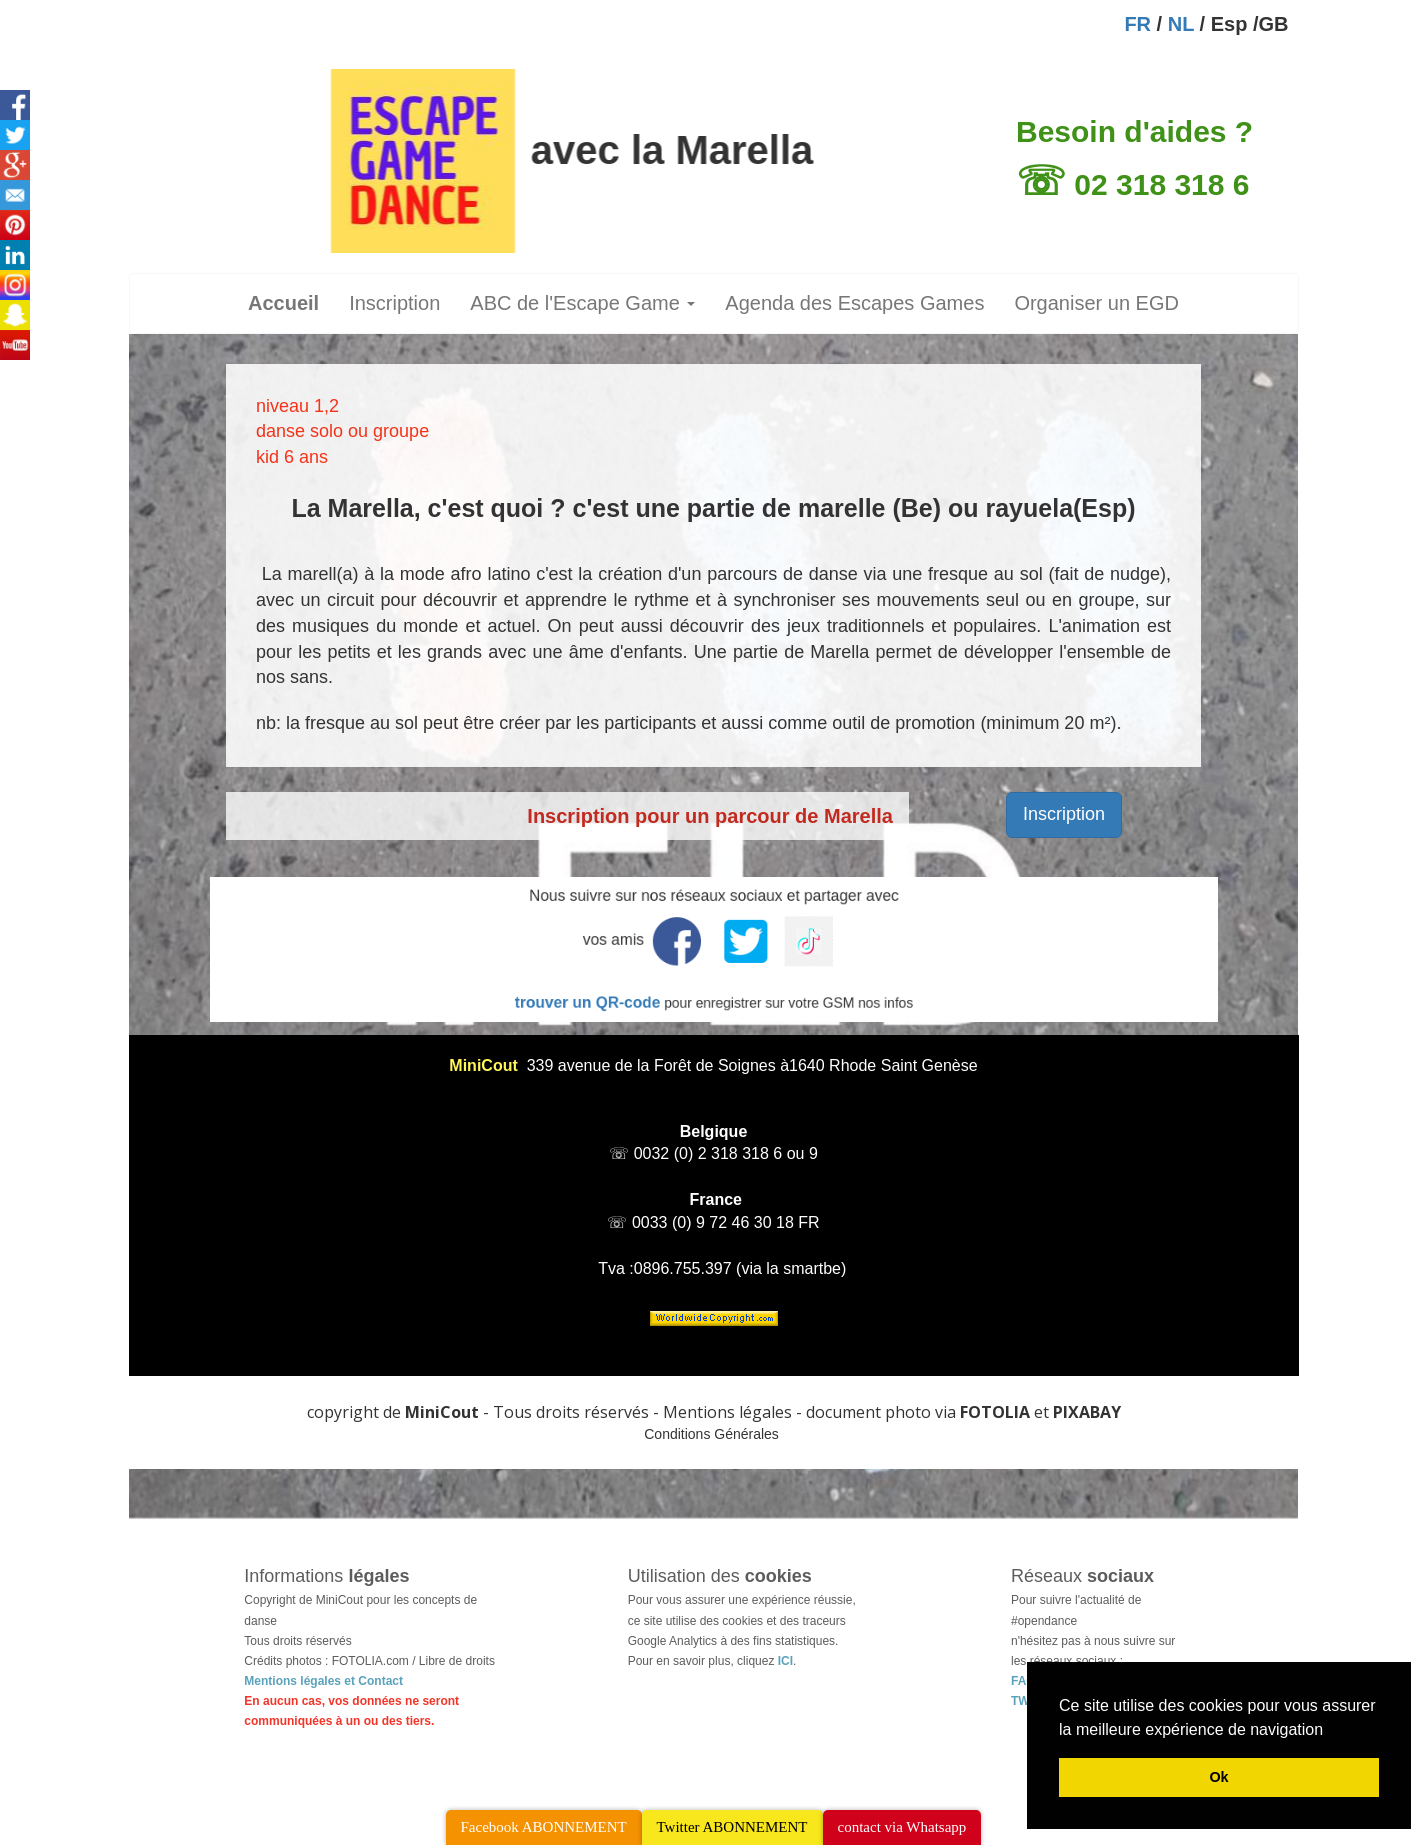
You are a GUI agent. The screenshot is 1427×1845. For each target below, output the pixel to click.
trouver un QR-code (619, 988)
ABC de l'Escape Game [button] (582, 303)
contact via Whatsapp (902, 1827)
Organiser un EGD (1096, 303)
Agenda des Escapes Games (854, 303)
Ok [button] (1218, 1777)
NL (1181, 24)
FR (1137, 24)
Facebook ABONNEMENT (544, 1827)
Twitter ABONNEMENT (732, 1827)
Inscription (394, 303)
